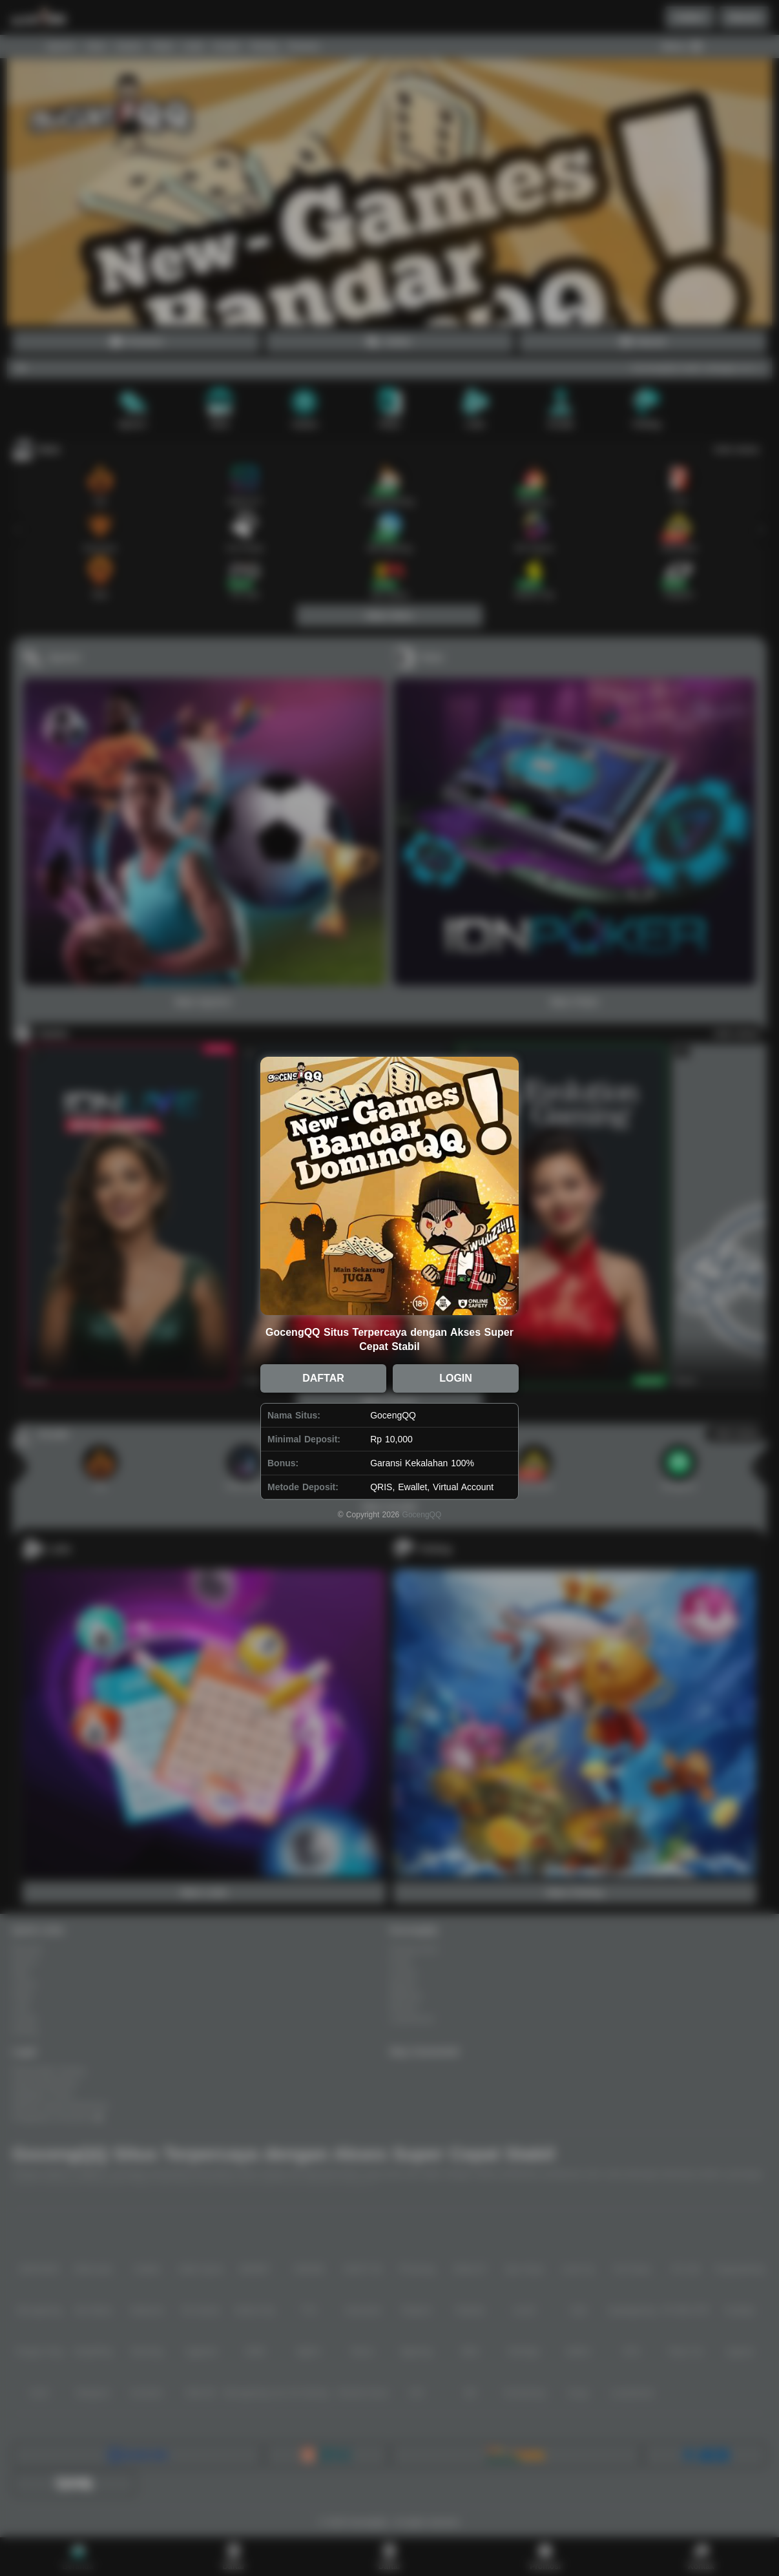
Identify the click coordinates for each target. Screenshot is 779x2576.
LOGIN (455, 1378)
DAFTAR (323, 1378)
